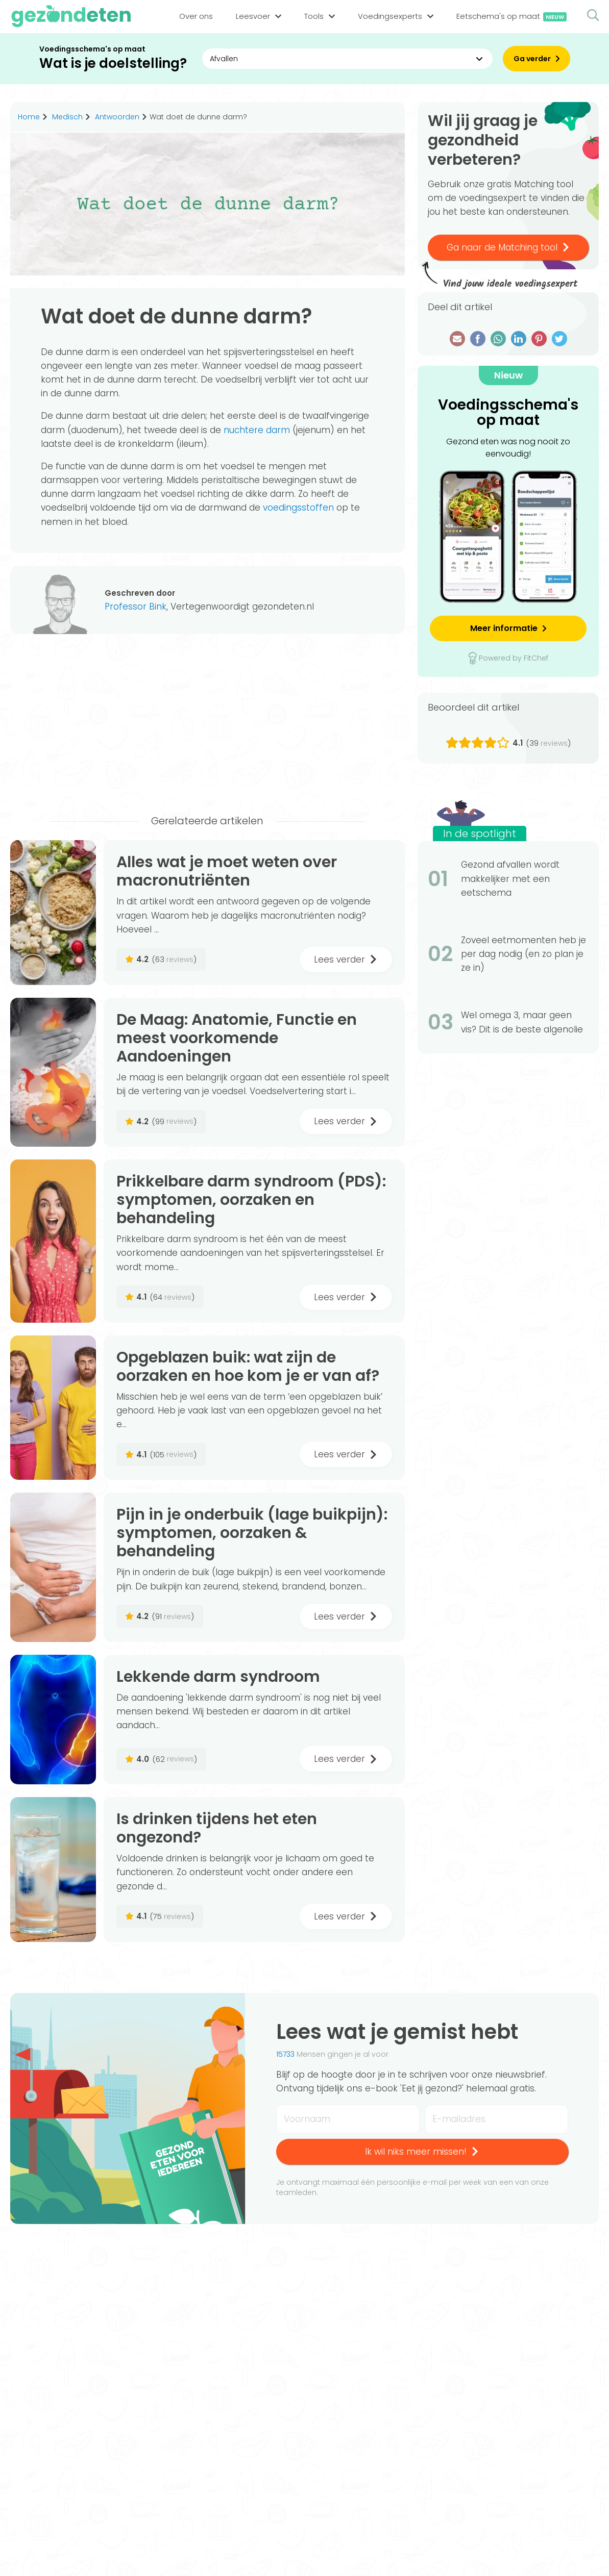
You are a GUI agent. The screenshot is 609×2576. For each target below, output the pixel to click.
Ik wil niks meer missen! (422, 2151)
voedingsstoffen (298, 507)
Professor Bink (135, 606)
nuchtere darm (257, 430)
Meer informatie (504, 628)
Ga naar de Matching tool (508, 247)
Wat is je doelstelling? (113, 63)
